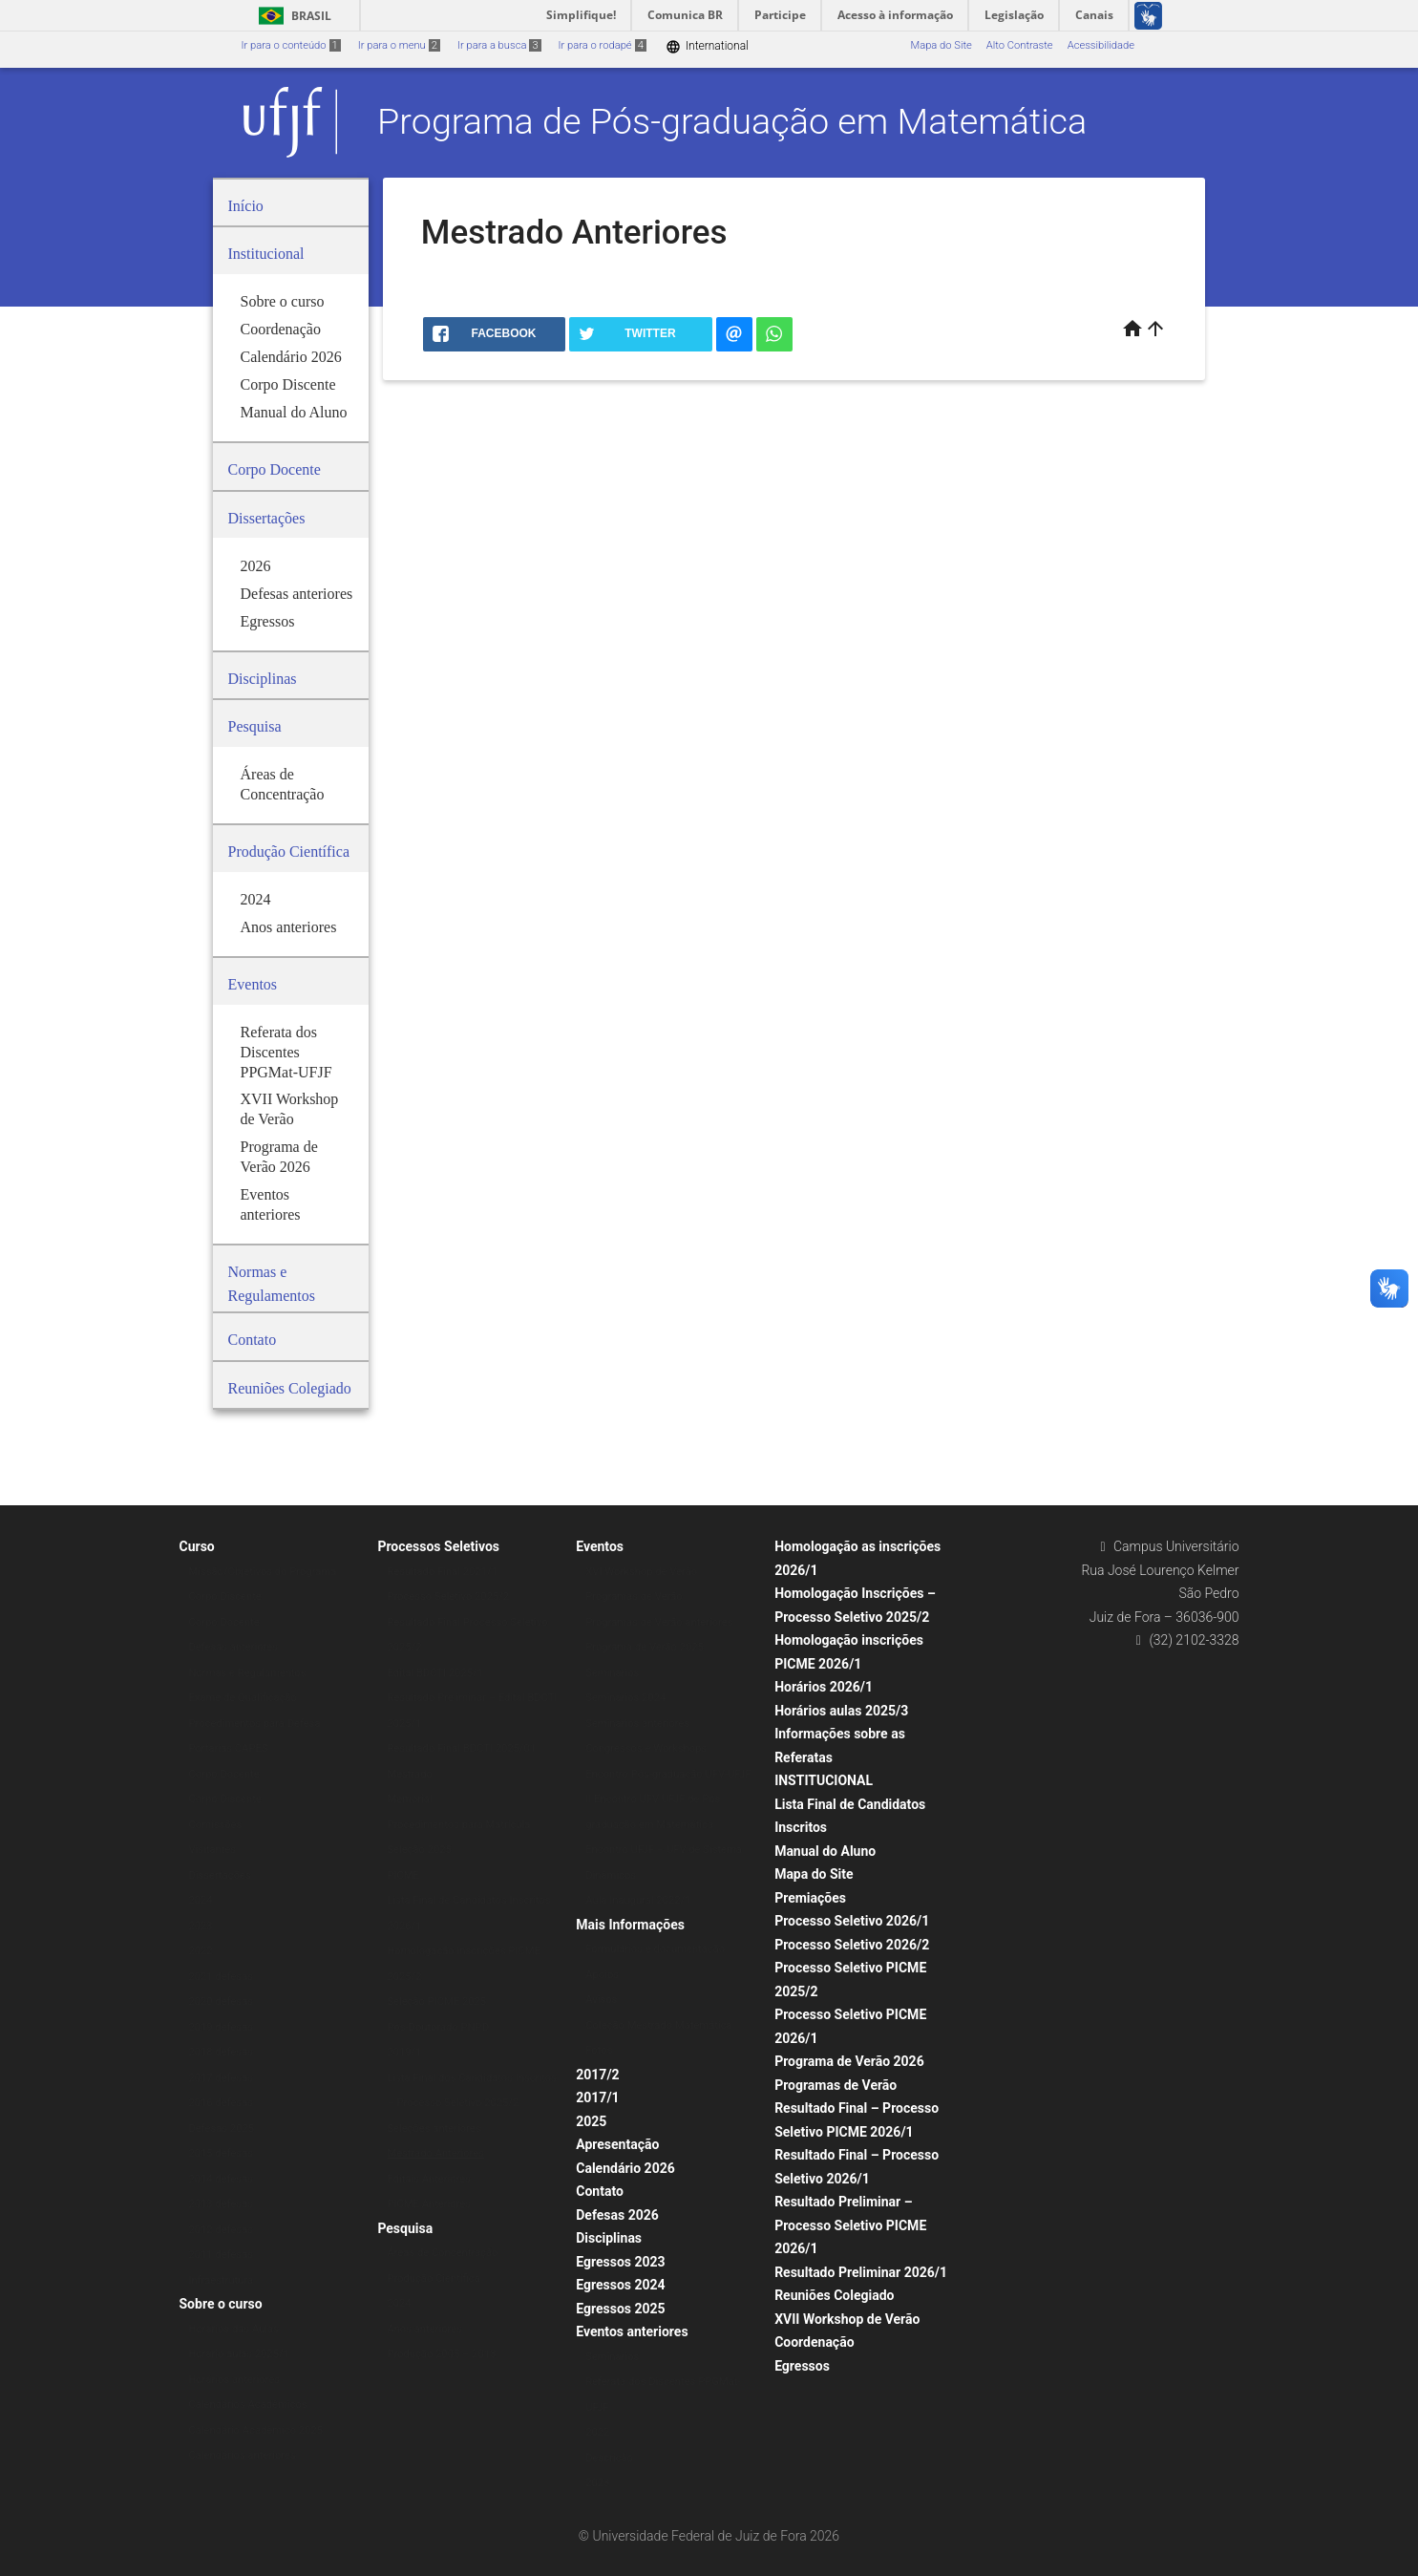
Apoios (602, 1975)
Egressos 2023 (620, 2261)
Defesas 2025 (222, 2128)
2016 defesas (221, 2103)
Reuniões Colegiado (834, 2295)
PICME (403, 1875)
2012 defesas (221, 2230)
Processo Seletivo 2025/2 (448, 1596)
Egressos (802, 2366)
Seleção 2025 (419, 1849)
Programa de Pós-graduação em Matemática (732, 121)
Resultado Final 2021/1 (442, 1571)
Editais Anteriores (429, 2179)
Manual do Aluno (825, 1851)
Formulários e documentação (655, 1949)
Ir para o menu (399, 45)
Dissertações (220, 1875)
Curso (197, 1546)
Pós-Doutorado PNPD (438, 2027)
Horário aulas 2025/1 (239, 2354)
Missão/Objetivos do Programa (263, 1571)
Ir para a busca (499, 45)
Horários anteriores (235, 2380)
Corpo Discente (225, 1596)
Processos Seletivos (438, 1546)
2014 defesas (221, 2179)
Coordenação (814, 2342)
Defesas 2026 (617, 2215)
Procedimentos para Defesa (255, 1723)
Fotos (598, 2050)
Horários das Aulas (234, 2329)
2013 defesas (221, 2204)
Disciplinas (609, 2238)
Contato (600, 2191)
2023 (201, 1926)
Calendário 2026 (625, 2168)
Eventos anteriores (632, 2331)
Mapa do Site (940, 45)
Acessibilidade (1101, 45)
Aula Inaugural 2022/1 (637, 1900)
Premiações (810, 1897)
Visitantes (213, 1849)
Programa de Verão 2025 (644, 1647)
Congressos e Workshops (646, 1748)
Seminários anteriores (637, 1723)
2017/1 (597, 2097)
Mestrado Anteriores (435, 2153)
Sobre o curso (221, 2303)
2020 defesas (221, 2001)
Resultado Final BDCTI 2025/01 (461, 1748)
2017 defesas (221, 2078)
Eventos (600, 1546)
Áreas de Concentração (442, 2252)
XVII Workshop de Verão (847, 2319)
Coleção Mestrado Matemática (658, 2025)
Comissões (216, 1825)
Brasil (291, 16)
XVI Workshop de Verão (641, 1571)
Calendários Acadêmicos (248, 2404)
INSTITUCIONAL (823, 1780)
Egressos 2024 (620, 2284)
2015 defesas (221, 2153)
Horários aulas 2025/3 (841, 1710)
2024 (201, 1900)
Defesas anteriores (234, 1647)
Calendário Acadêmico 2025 (256, 2430)
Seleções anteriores (433, 2128)
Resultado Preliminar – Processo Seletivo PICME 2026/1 (850, 2225)
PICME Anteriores (429, 2204)
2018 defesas (221, 2052)
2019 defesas (221, 2027)
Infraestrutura (221, 2280)
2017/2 (597, 2074)
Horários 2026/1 (823, 1686)
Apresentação (617, 2144)
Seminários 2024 (625, 1698)
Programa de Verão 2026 (849, 2061)
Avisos (601, 1999)
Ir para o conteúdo (291, 45)
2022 (201, 1951)
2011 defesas (221, 2254)
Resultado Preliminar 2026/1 (860, 2272)
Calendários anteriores (242, 2455)
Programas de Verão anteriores (658, 1622)
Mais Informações (630, 1924)
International (707, 46)
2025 (591, 2121)
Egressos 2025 (620, 2308)
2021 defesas (221, 1976)
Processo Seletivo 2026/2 (851, 1944)
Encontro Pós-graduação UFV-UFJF (668, 1774)
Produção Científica (433, 2278)
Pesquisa (405, 2228)
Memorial (409, 1799)
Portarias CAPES (228, 1748)
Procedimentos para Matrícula (458, 1825)
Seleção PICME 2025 (436, 2001)
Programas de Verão (633, 1596)
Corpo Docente (224, 1622)
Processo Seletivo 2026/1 (851, 1920)
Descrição (609, 2458)
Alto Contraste (1019, 45)
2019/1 (404, 2052)
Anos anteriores (424, 2329)
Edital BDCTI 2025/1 (435, 1673)
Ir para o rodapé (602, 45)
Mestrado (409, 1774)
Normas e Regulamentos (248, 1673)
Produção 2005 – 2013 (441, 2354)
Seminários (612, 1673)
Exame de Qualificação (243, 1698)
